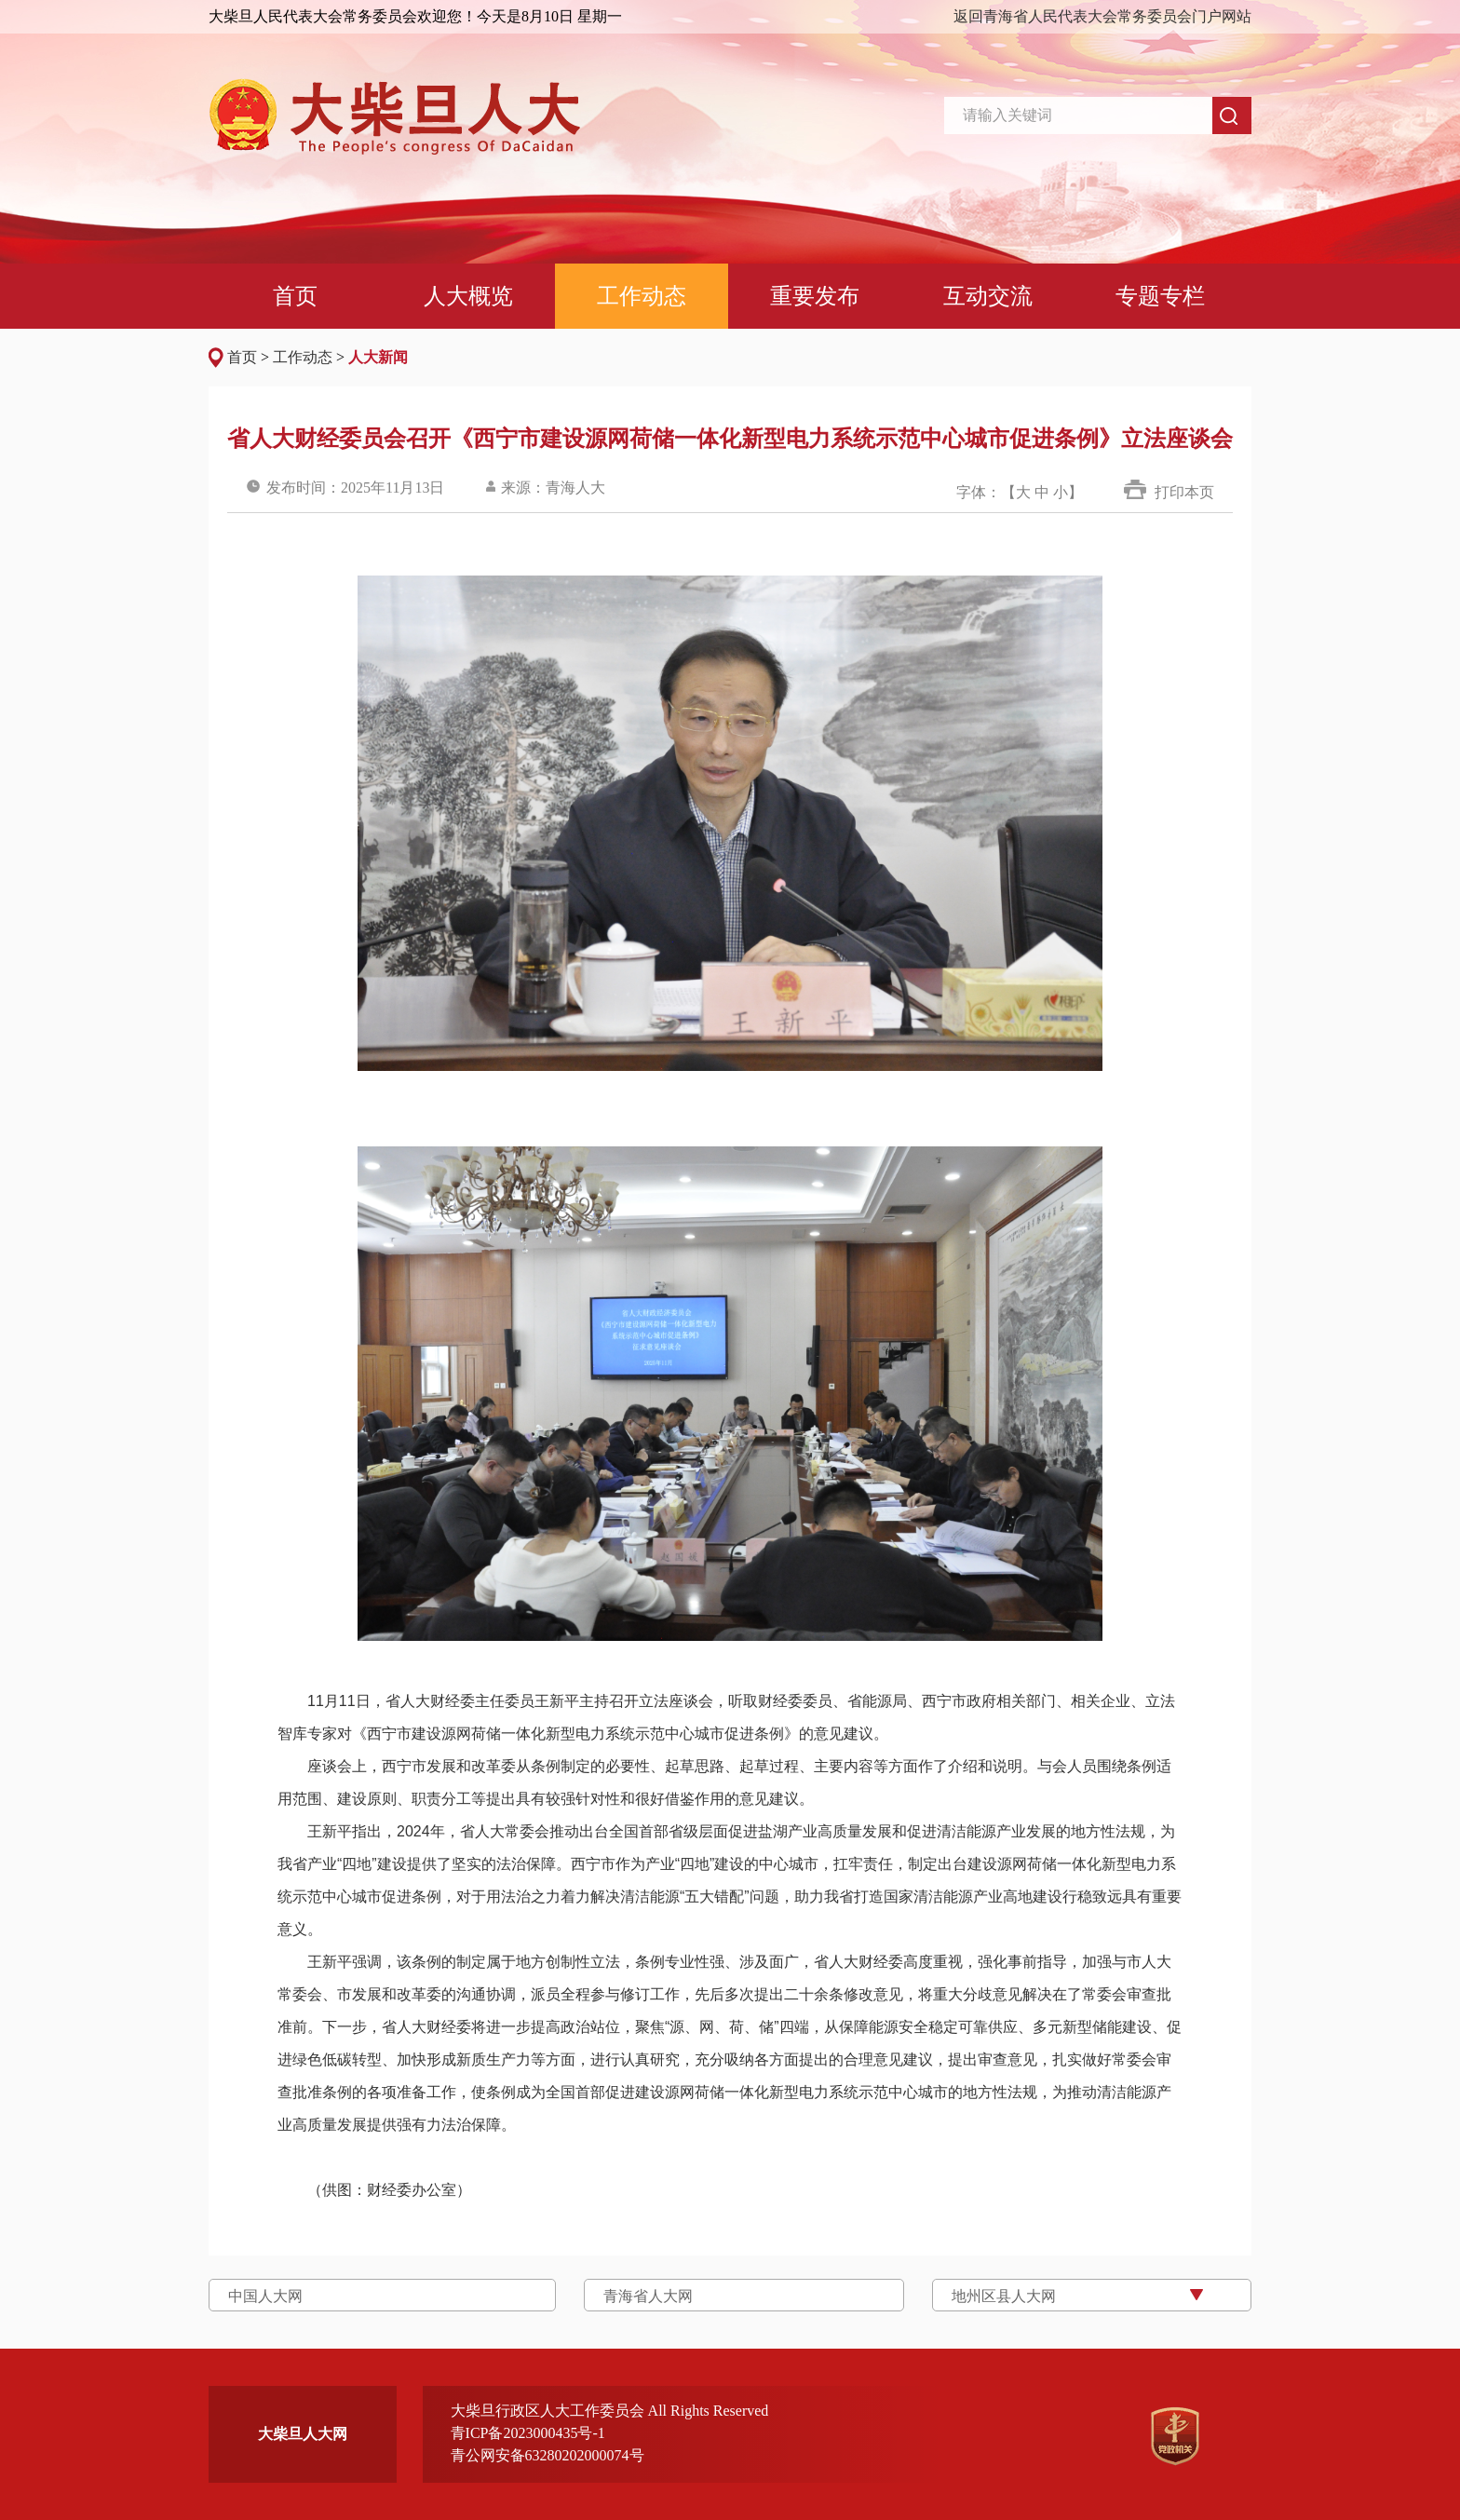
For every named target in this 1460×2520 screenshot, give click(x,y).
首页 (242, 357)
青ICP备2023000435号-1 (528, 2433)
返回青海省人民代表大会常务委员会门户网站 (1102, 16)
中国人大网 (265, 2296)
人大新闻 (378, 357)
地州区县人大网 (1004, 2296)
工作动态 (302, 357)
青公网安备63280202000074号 (547, 2455)
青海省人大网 (648, 2296)
